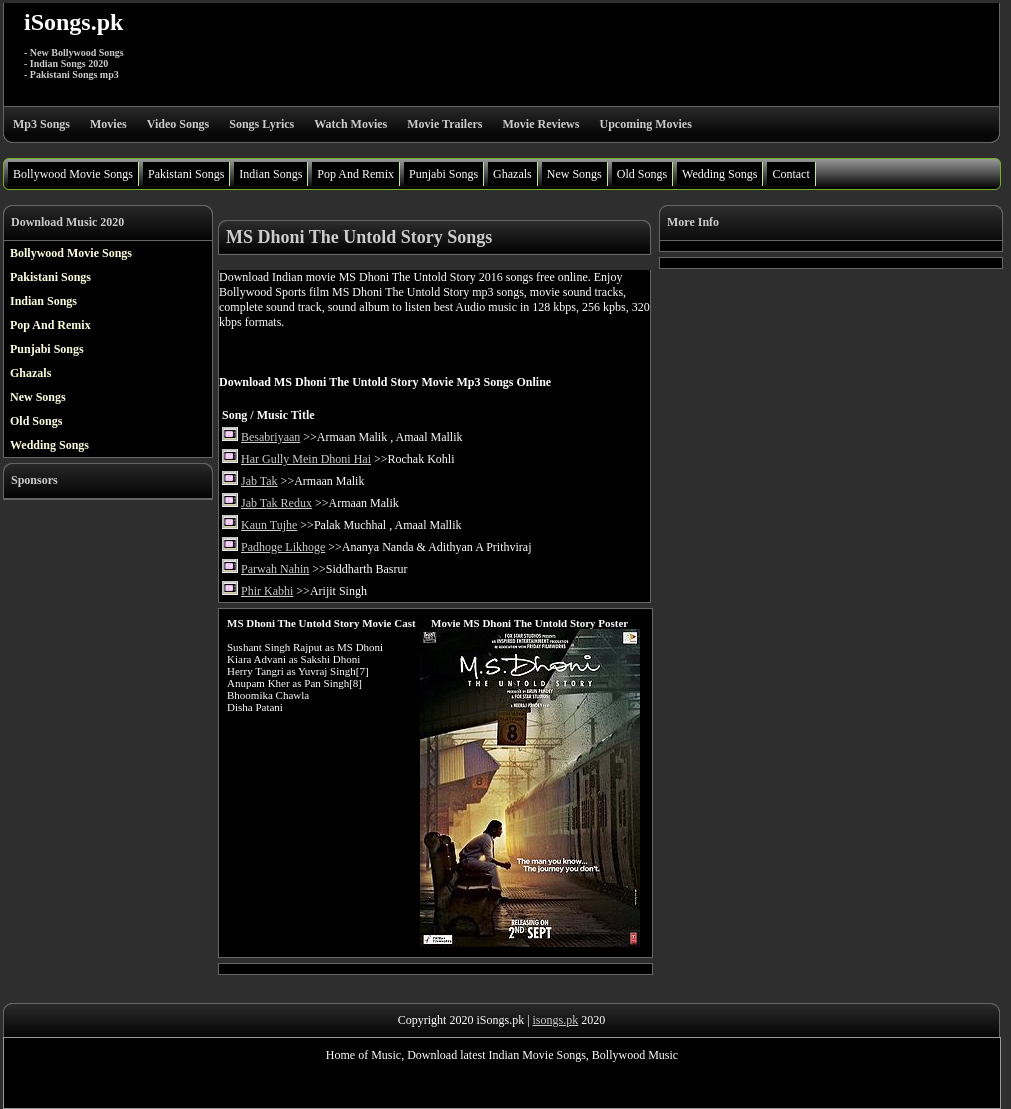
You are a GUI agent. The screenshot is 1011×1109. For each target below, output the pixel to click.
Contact (790, 174)
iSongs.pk (73, 22)
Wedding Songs (719, 174)
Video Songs (178, 124)
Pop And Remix (355, 174)
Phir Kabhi (267, 591)
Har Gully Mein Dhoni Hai (306, 459)
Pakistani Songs (186, 174)
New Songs (574, 174)
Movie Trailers (444, 124)
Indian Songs (270, 174)
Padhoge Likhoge (283, 547)
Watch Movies (350, 124)
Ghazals (512, 174)
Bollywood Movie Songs (73, 174)
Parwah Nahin (275, 569)
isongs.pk (556, 1020)
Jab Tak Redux (276, 503)
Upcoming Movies (645, 124)
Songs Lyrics (261, 124)
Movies (108, 124)
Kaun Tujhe (269, 525)
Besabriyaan (270, 437)
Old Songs (642, 174)
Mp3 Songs (41, 124)
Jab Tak (259, 481)
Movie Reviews (540, 124)
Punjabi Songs (443, 174)
